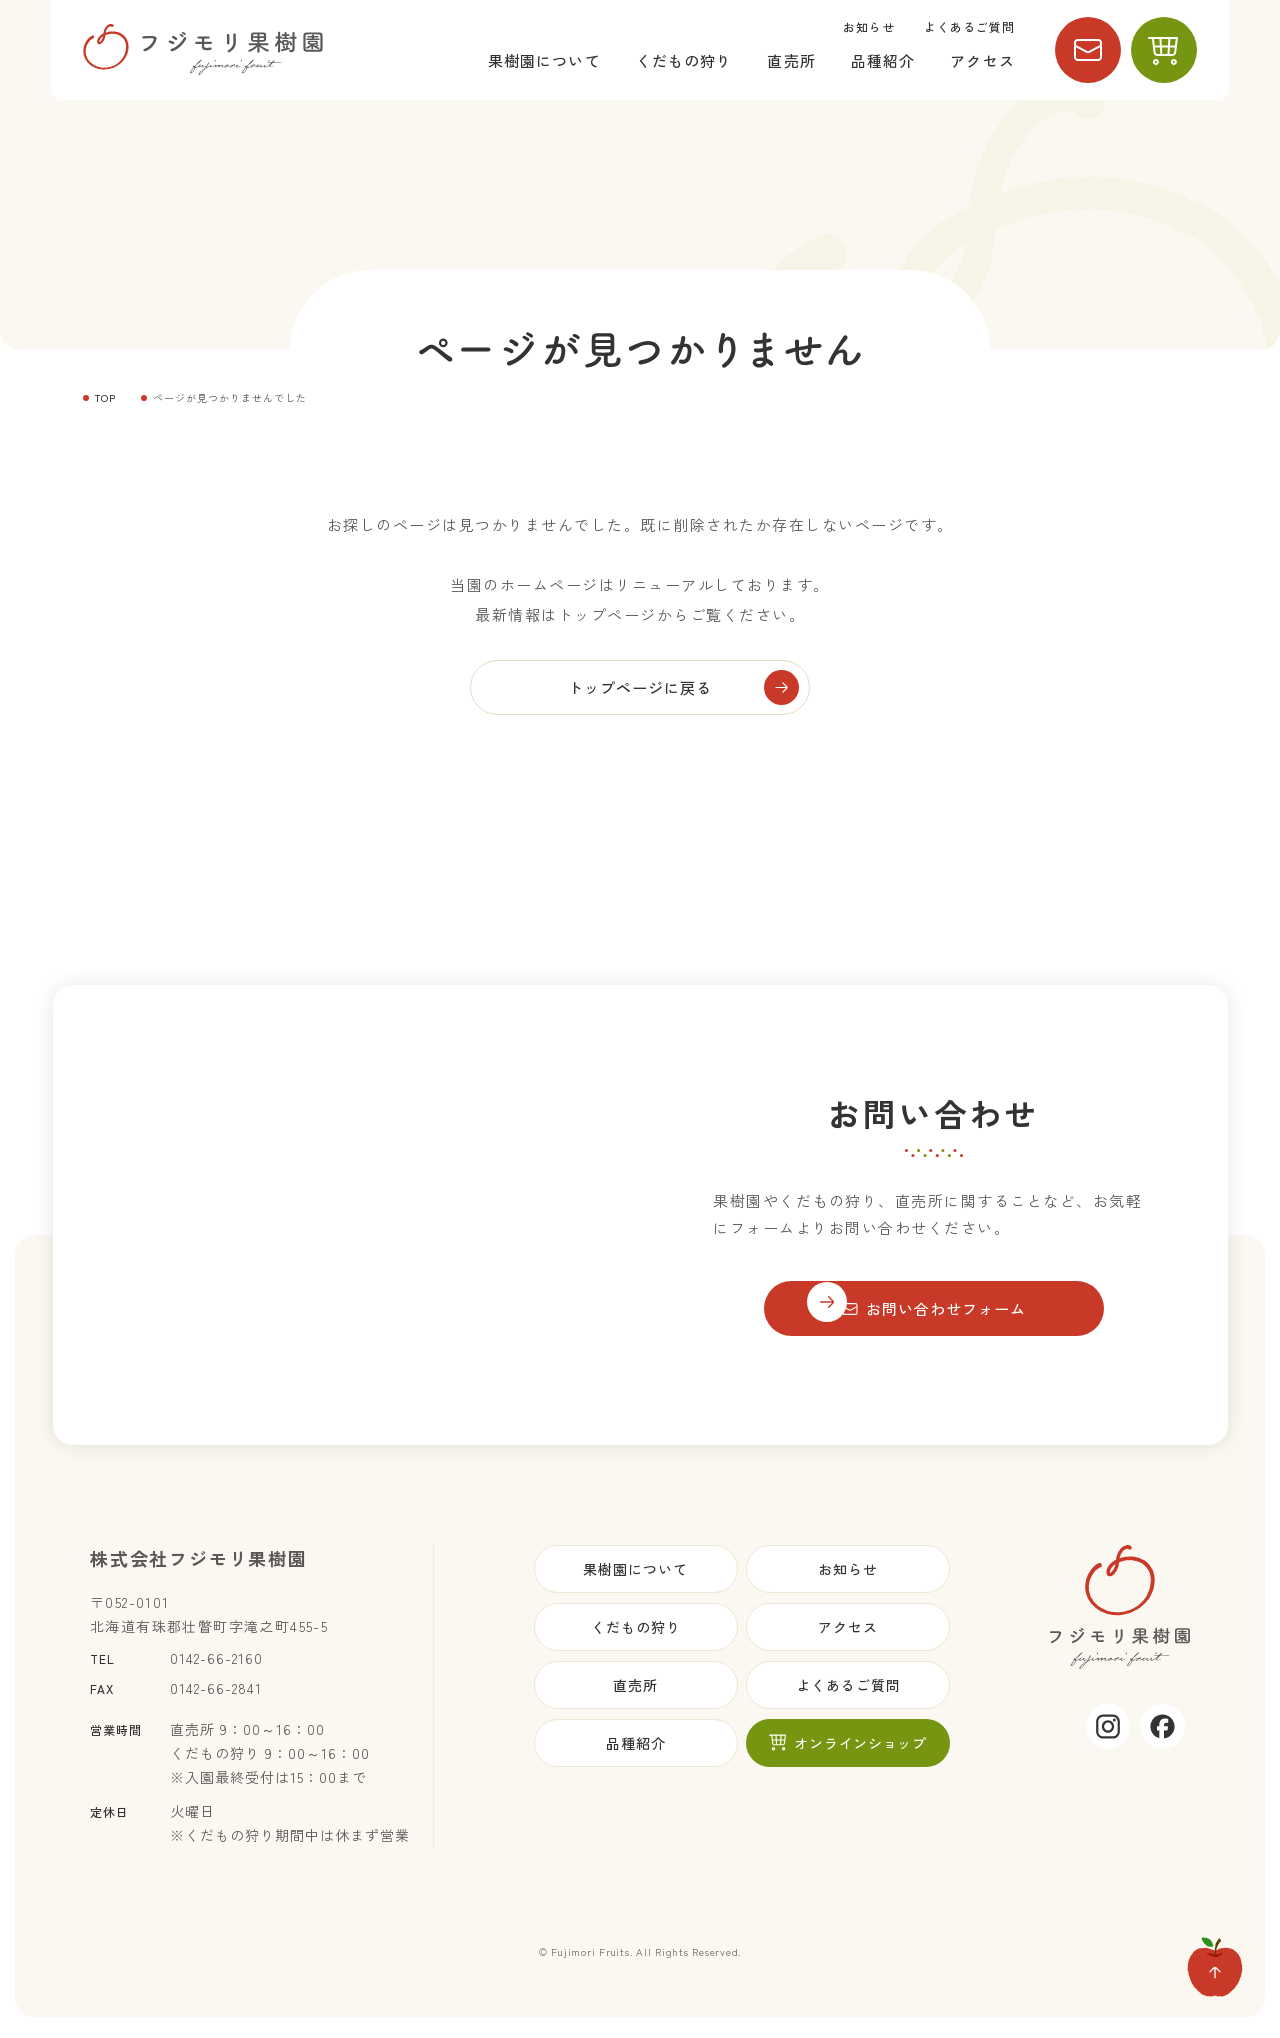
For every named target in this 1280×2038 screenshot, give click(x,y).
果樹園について (544, 60)
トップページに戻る (640, 690)
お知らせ (869, 26)
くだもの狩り (684, 60)
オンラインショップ (847, 1748)
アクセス (982, 60)
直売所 (791, 60)
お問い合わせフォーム (934, 1314)
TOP (105, 397)
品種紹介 (883, 60)
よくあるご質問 (969, 26)
